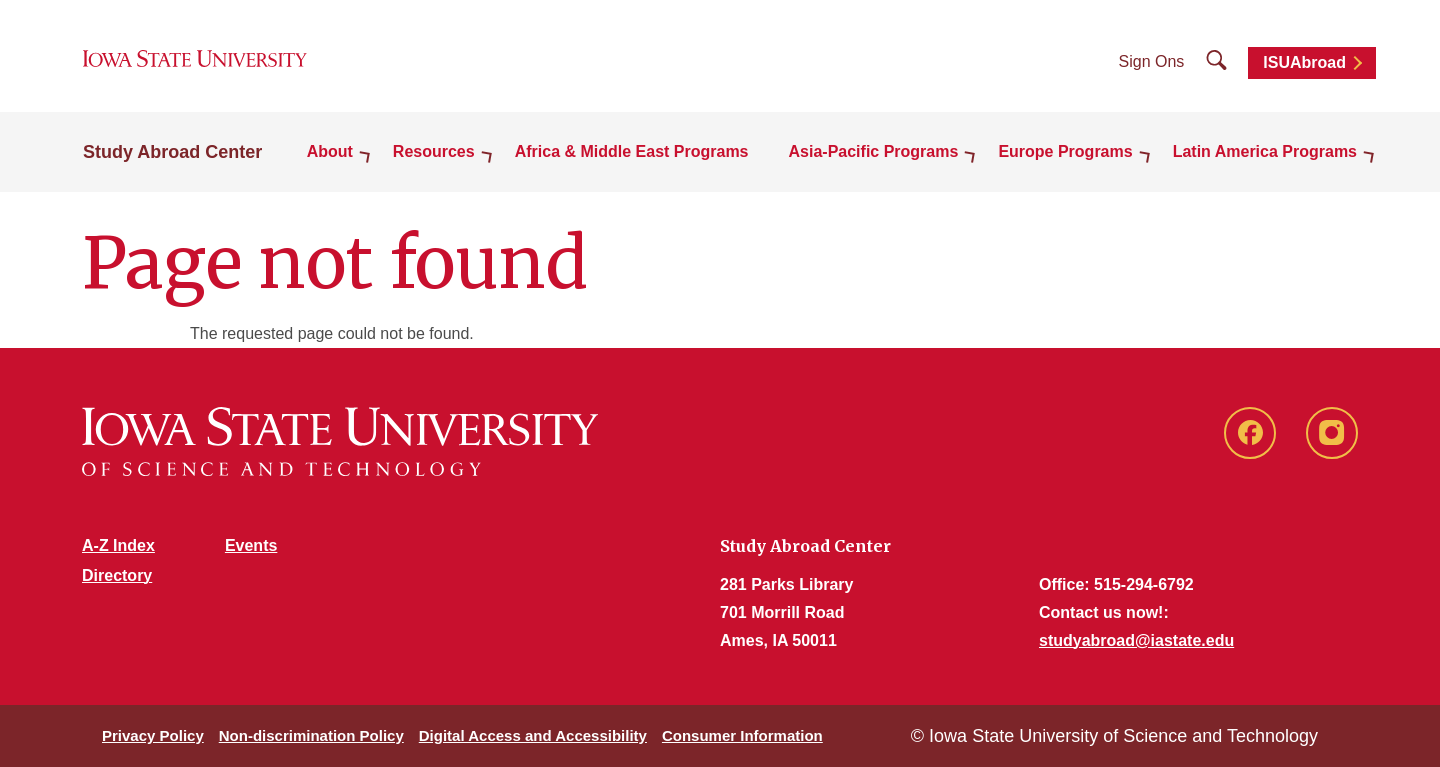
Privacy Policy (153, 735)
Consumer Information (742, 735)
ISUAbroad (1304, 62)
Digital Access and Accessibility (533, 735)
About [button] (330, 151)
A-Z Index (118, 545)
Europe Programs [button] (1065, 151)
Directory (117, 575)
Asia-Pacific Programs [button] (874, 151)
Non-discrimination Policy (311, 735)
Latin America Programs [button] (1265, 151)
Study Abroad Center (172, 152)
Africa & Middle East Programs (632, 151)
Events (251, 545)
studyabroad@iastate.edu (1136, 640)
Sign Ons (1152, 61)
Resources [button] (434, 151)
